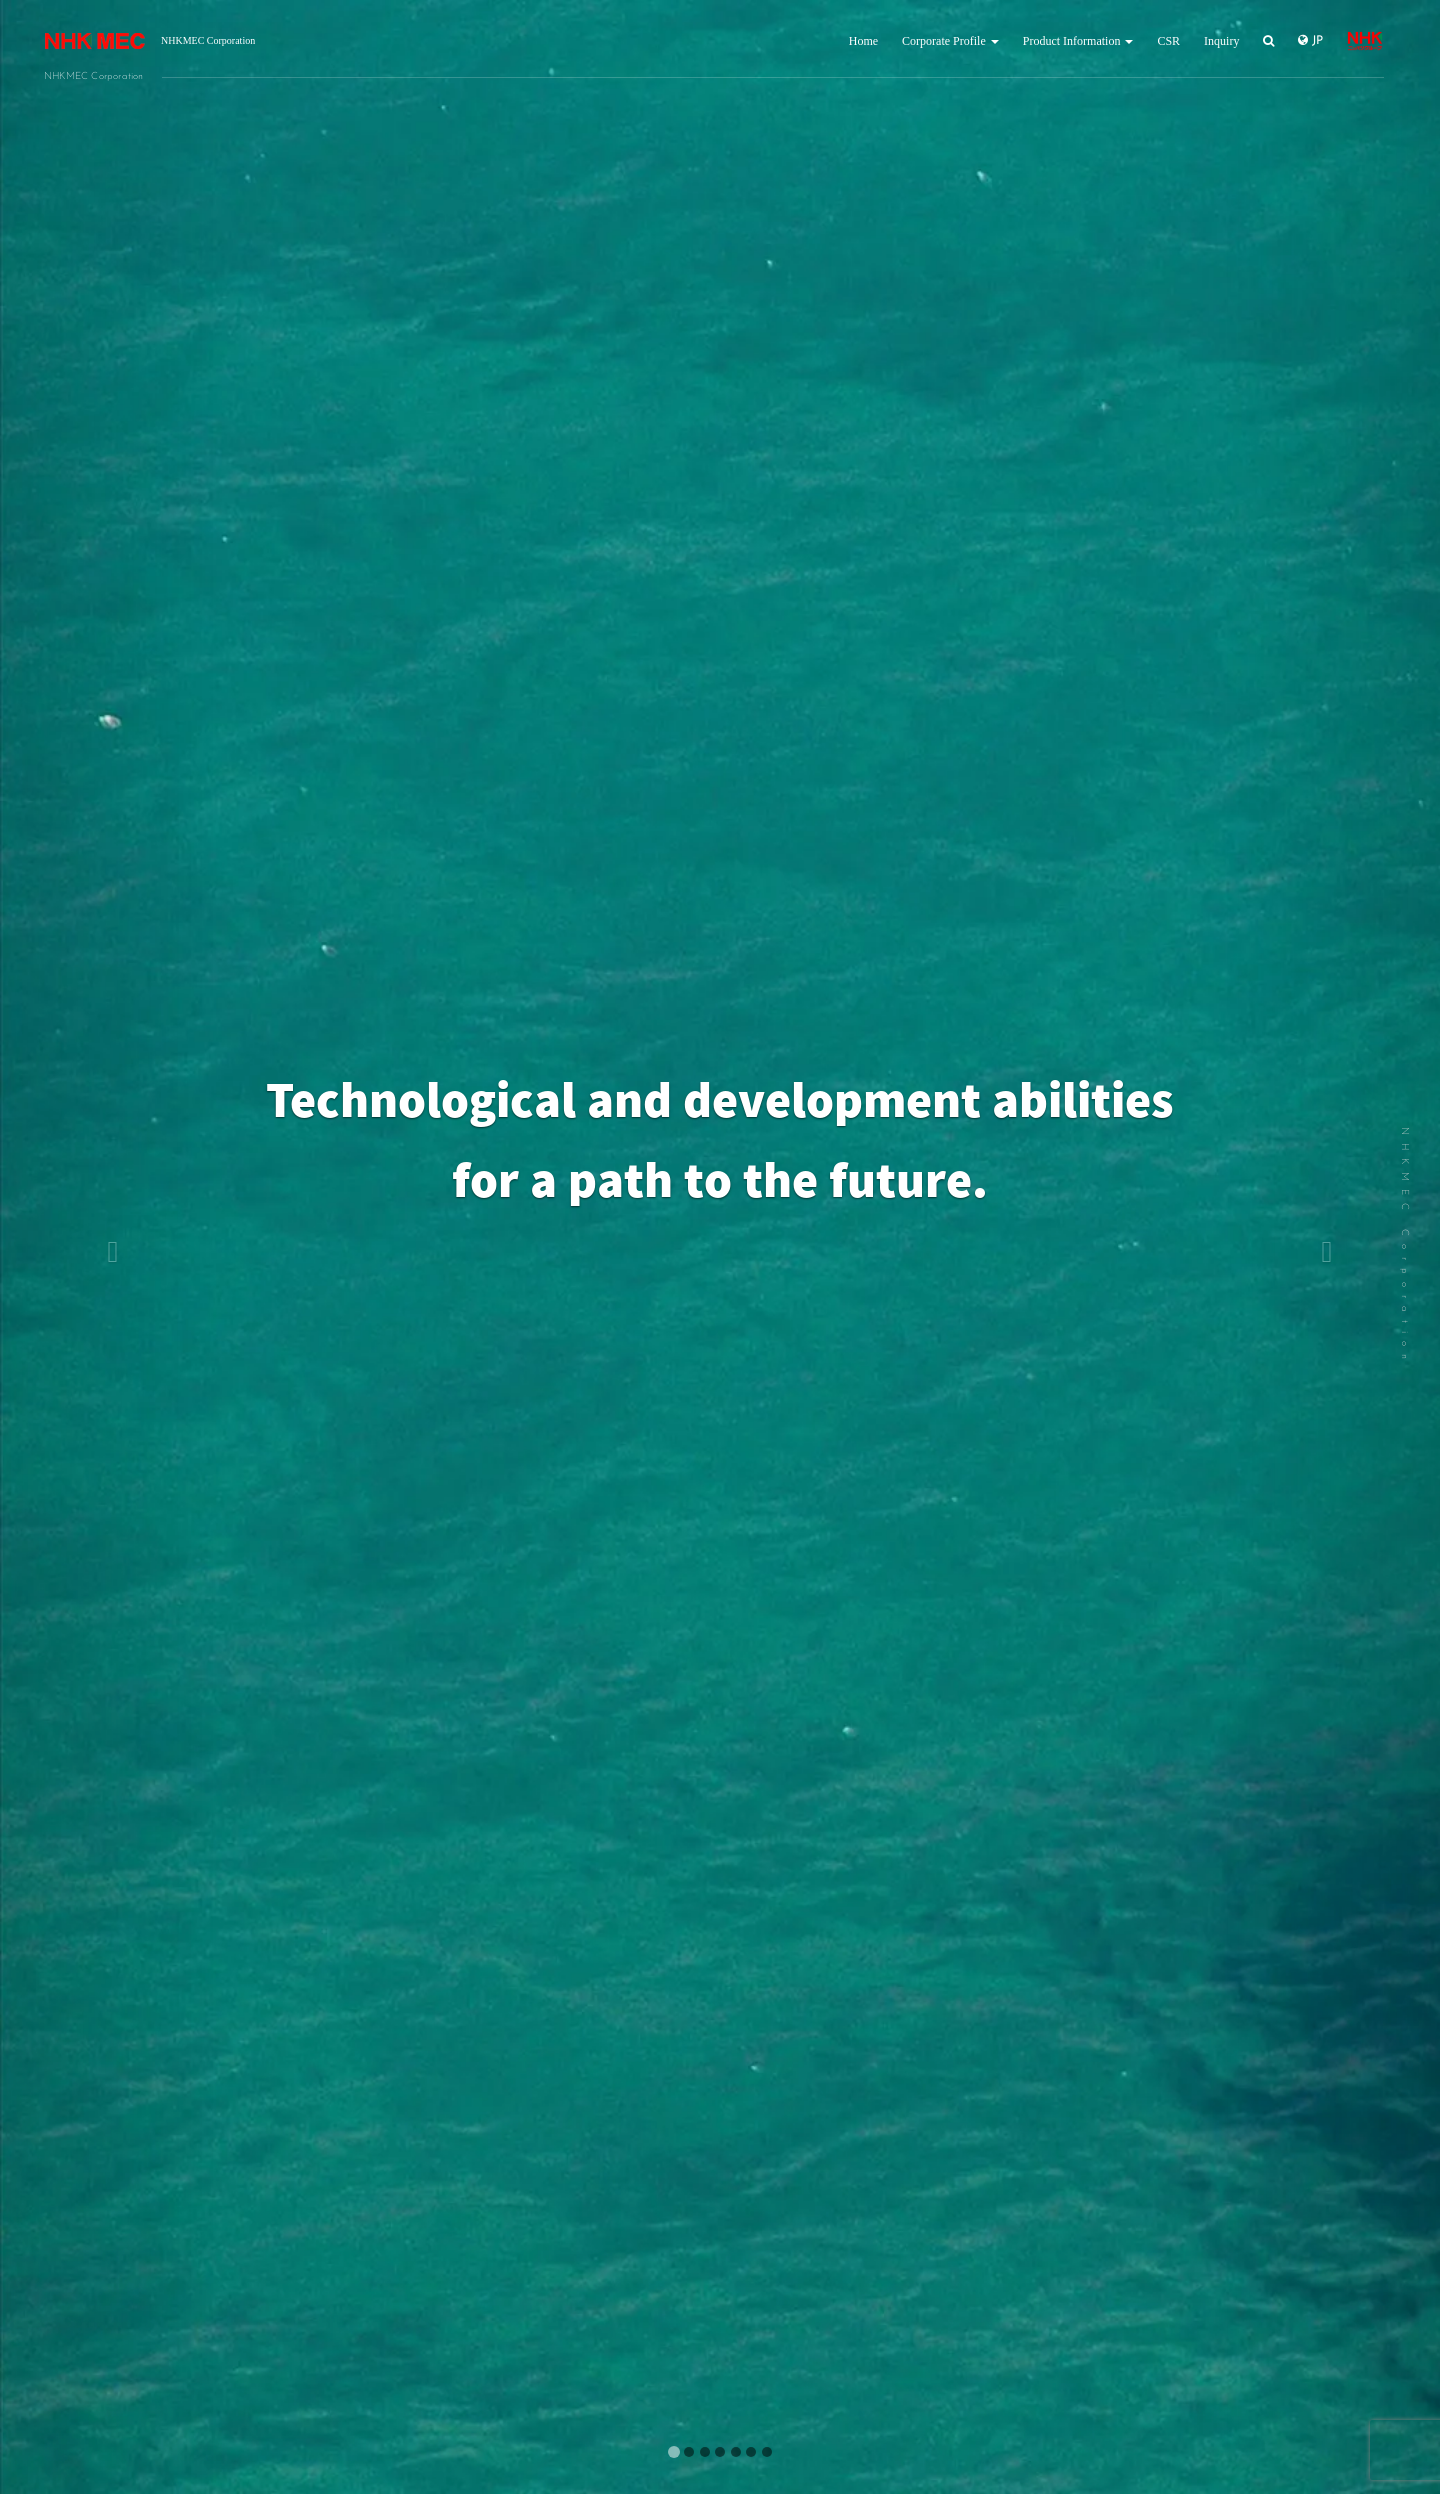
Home (863, 41)
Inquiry (1221, 41)
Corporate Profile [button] (950, 41)
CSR (1168, 41)
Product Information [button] (1078, 41)
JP (1310, 40)
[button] (108, 1247)
